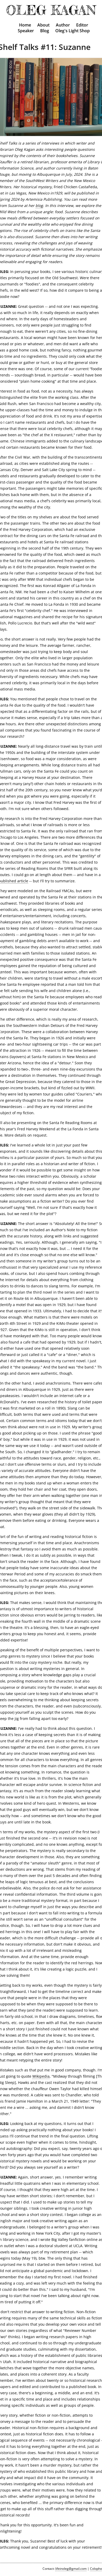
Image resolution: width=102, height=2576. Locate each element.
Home (25, 25)
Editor (82, 25)
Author (63, 25)
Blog (44, 31)
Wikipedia (41, 2076)
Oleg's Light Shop (72, 31)
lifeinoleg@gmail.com (71, 2568)
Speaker (26, 31)
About (43, 25)
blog (39, 205)
